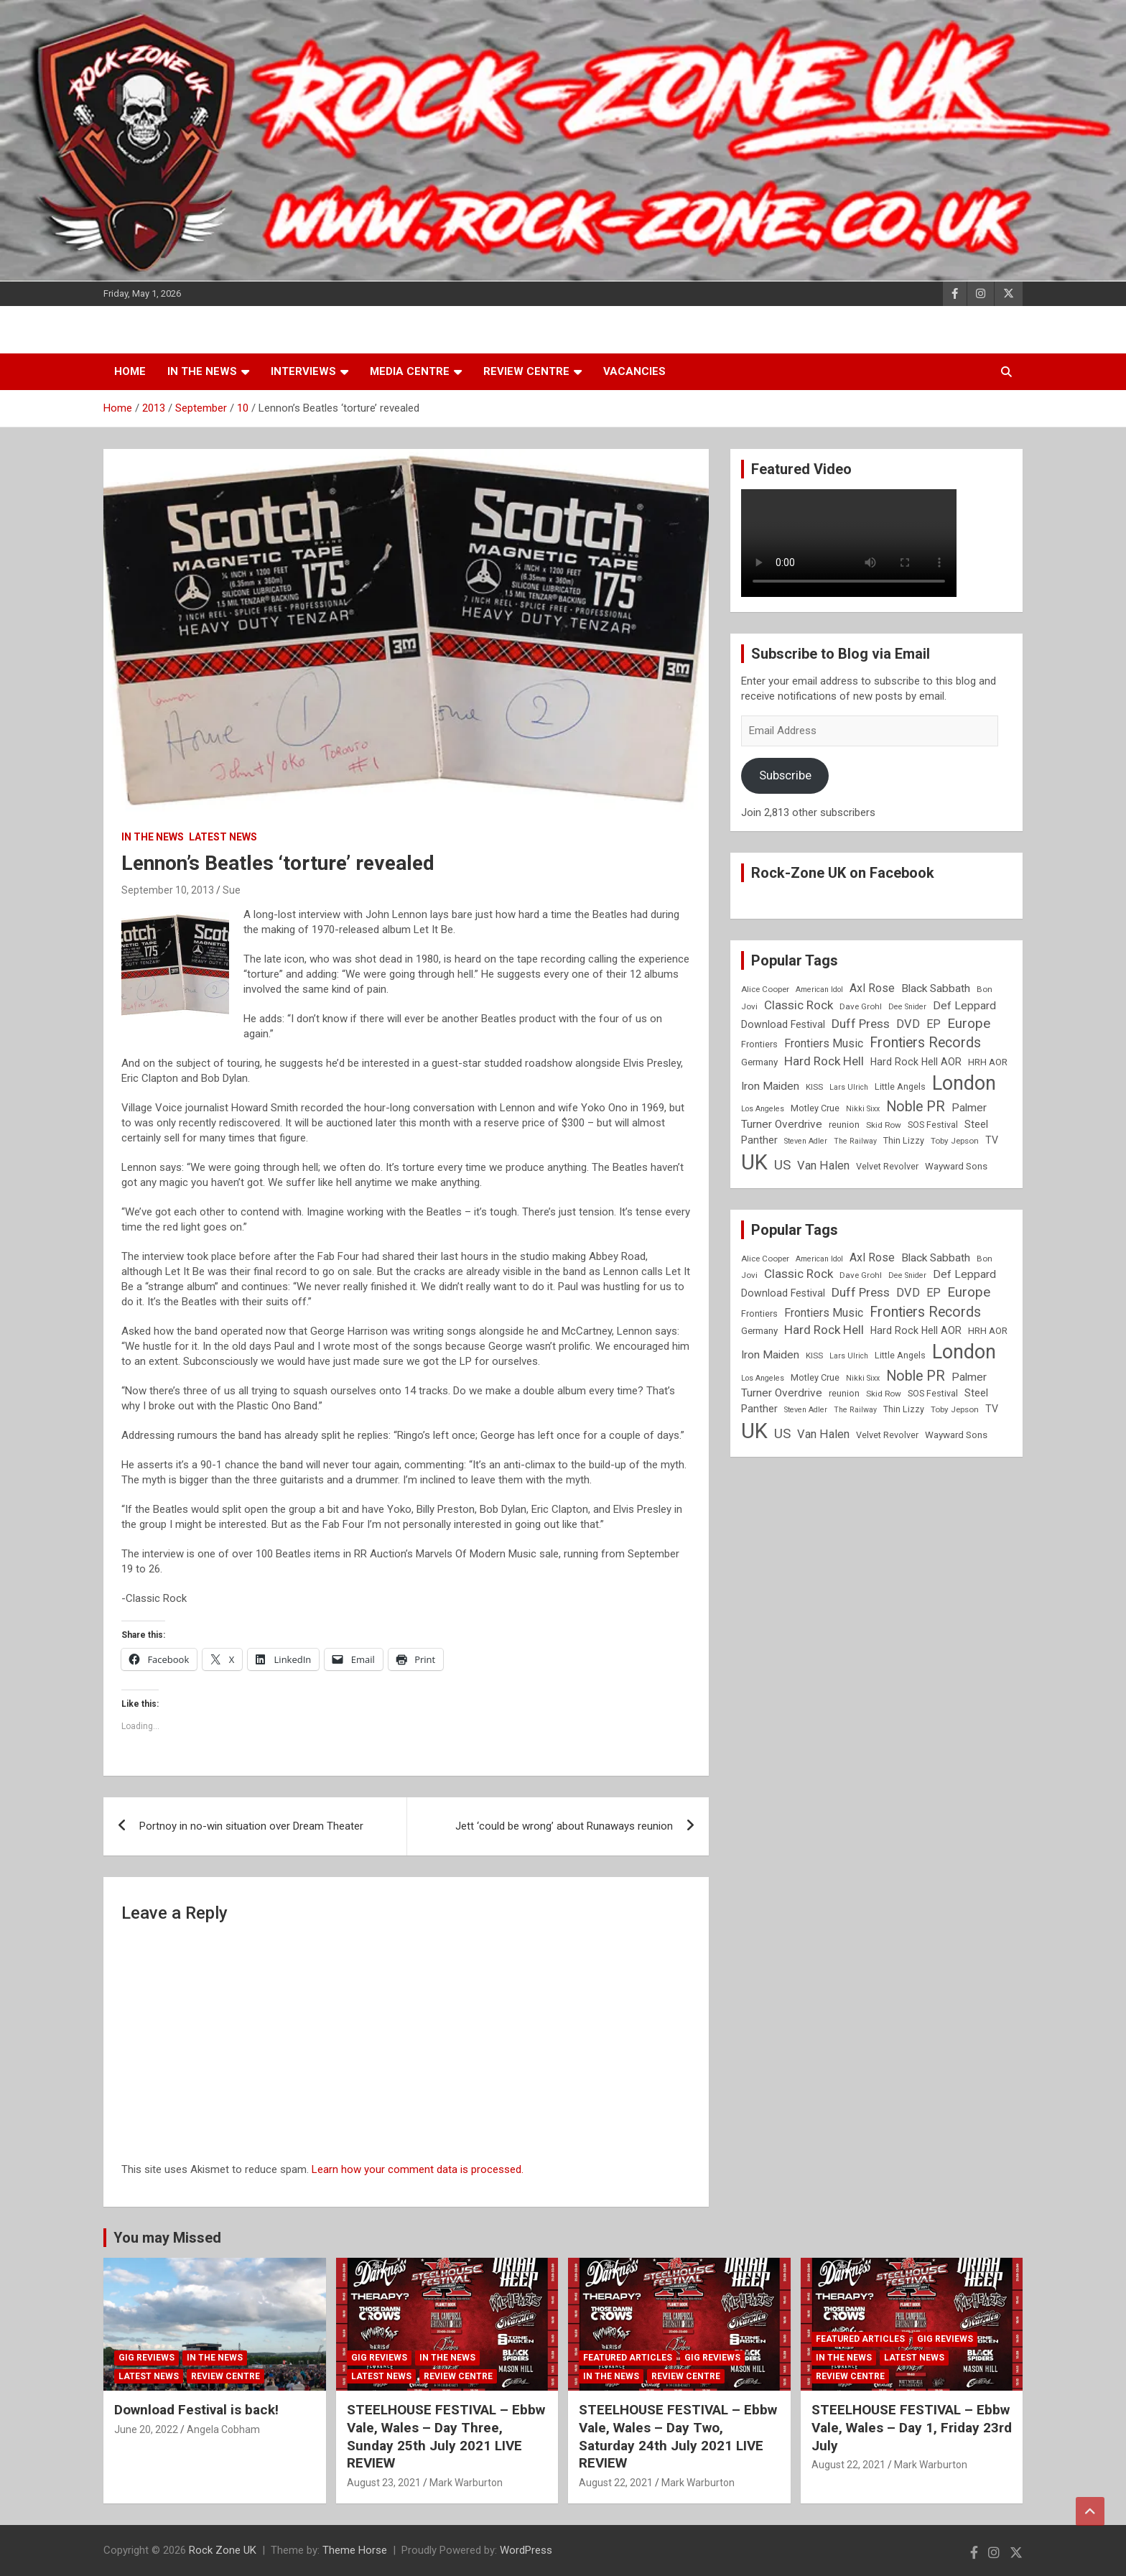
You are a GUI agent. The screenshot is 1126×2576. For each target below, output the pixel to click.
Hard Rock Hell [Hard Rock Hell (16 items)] (824, 1061)
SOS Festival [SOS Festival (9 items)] (933, 1124)
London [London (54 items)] (964, 1083)
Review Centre (526, 371)
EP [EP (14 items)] (933, 1024)
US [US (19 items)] (782, 1165)
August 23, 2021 (384, 2482)
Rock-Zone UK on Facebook (842, 872)
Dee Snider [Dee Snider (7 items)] (907, 1006)
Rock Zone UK (222, 2550)
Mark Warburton (466, 2482)
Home (130, 371)
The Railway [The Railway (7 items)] (855, 1141)
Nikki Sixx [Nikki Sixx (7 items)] (863, 1108)
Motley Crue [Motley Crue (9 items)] (815, 1108)
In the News (202, 371)
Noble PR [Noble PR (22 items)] (915, 1106)
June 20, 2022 (146, 2429)
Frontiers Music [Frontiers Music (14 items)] (823, 1043)
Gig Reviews (146, 2358)
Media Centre (410, 371)
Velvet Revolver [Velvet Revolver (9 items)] (887, 1166)
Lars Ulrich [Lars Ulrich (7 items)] (848, 1087)
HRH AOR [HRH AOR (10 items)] (988, 1062)
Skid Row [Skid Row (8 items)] (883, 1125)
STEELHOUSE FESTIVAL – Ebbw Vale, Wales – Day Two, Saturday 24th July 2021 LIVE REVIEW (678, 2436)
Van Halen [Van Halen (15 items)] (823, 1165)
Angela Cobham (223, 2429)
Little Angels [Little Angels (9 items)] (900, 1086)
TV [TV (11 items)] (991, 1140)
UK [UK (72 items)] (754, 1162)
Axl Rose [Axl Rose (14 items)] (872, 988)
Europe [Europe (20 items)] (968, 1024)
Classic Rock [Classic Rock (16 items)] (798, 1005)
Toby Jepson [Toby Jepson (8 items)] (955, 1141)
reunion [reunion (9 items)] (844, 1124)
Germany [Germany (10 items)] (759, 1062)
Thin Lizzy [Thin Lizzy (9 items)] (903, 1140)
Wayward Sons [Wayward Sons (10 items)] (956, 1166)
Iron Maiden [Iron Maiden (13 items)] (770, 1086)
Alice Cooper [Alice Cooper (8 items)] (765, 989)
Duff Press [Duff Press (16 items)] (861, 1023)
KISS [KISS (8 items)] (814, 1087)
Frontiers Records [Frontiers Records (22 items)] (925, 1042)
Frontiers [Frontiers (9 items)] (759, 1044)
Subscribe (785, 775)
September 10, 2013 (167, 890)
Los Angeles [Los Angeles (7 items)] (762, 1108)
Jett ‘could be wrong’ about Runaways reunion (564, 1826)
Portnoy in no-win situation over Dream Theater (251, 1826)
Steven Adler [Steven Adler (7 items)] (805, 1141)
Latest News (223, 837)
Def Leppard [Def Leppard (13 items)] (964, 1005)
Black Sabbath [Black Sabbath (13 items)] (935, 988)
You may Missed (167, 2237)
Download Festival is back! (196, 2409)
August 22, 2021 (616, 2482)
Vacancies (634, 371)
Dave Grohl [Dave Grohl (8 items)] (860, 1006)
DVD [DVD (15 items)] (908, 1024)
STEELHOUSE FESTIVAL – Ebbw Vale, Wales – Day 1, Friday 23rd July (911, 2427)
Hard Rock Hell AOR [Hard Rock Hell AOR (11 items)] (916, 1061)
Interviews (303, 371)
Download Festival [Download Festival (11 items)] (783, 1024)
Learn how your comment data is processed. (418, 2169)
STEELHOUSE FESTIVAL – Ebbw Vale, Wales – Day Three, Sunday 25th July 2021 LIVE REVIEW (446, 2436)
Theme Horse (354, 2550)
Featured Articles (627, 2358)
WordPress (526, 2550)
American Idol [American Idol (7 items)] (819, 989)
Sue (232, 890)
